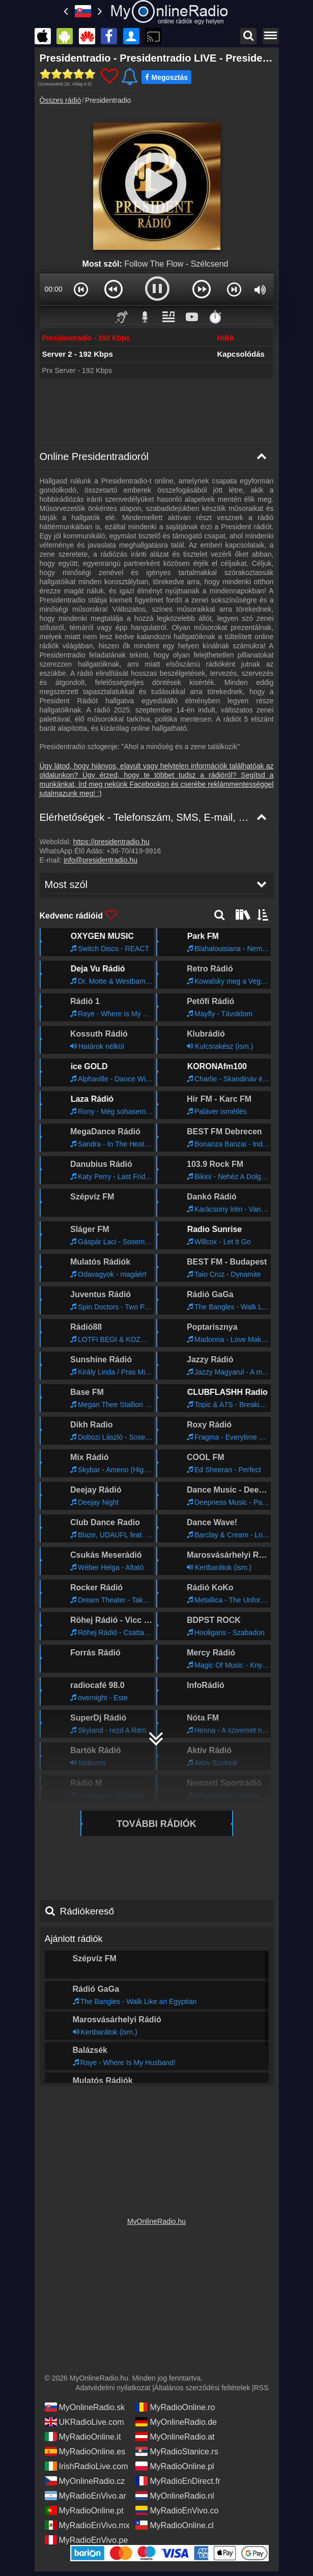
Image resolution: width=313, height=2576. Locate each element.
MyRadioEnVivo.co (176, 2510)
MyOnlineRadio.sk (85, 2407)
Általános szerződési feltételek (202, 2388)
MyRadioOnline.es (85, 2451)
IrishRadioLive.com (86, 2466)
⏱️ (215, 317)
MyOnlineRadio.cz (85, 2480)
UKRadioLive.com (84, 2421)
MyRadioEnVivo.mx (87, 2525)
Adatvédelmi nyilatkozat (112, 2388)
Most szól (66, 884)
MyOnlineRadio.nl (174, 2495)
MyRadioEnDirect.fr (177, 2480)
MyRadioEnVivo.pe (86, 2539)
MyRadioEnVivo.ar (85, 2495)
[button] (81, 289)
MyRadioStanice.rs (176, 2451)
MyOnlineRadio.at (174, 2436)
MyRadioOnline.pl (174, 2466)
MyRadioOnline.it (83, 2436)
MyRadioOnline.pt (84, 2510)
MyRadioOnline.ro (175, 2407)
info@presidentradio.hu (100, 860)
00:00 (53, 289)
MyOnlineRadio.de (176, 2421)
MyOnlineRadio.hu (156, 2221)
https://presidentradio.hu (111, 842)
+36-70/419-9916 (133, 851)
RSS (261, 2388)
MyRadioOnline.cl (174, 2525)
